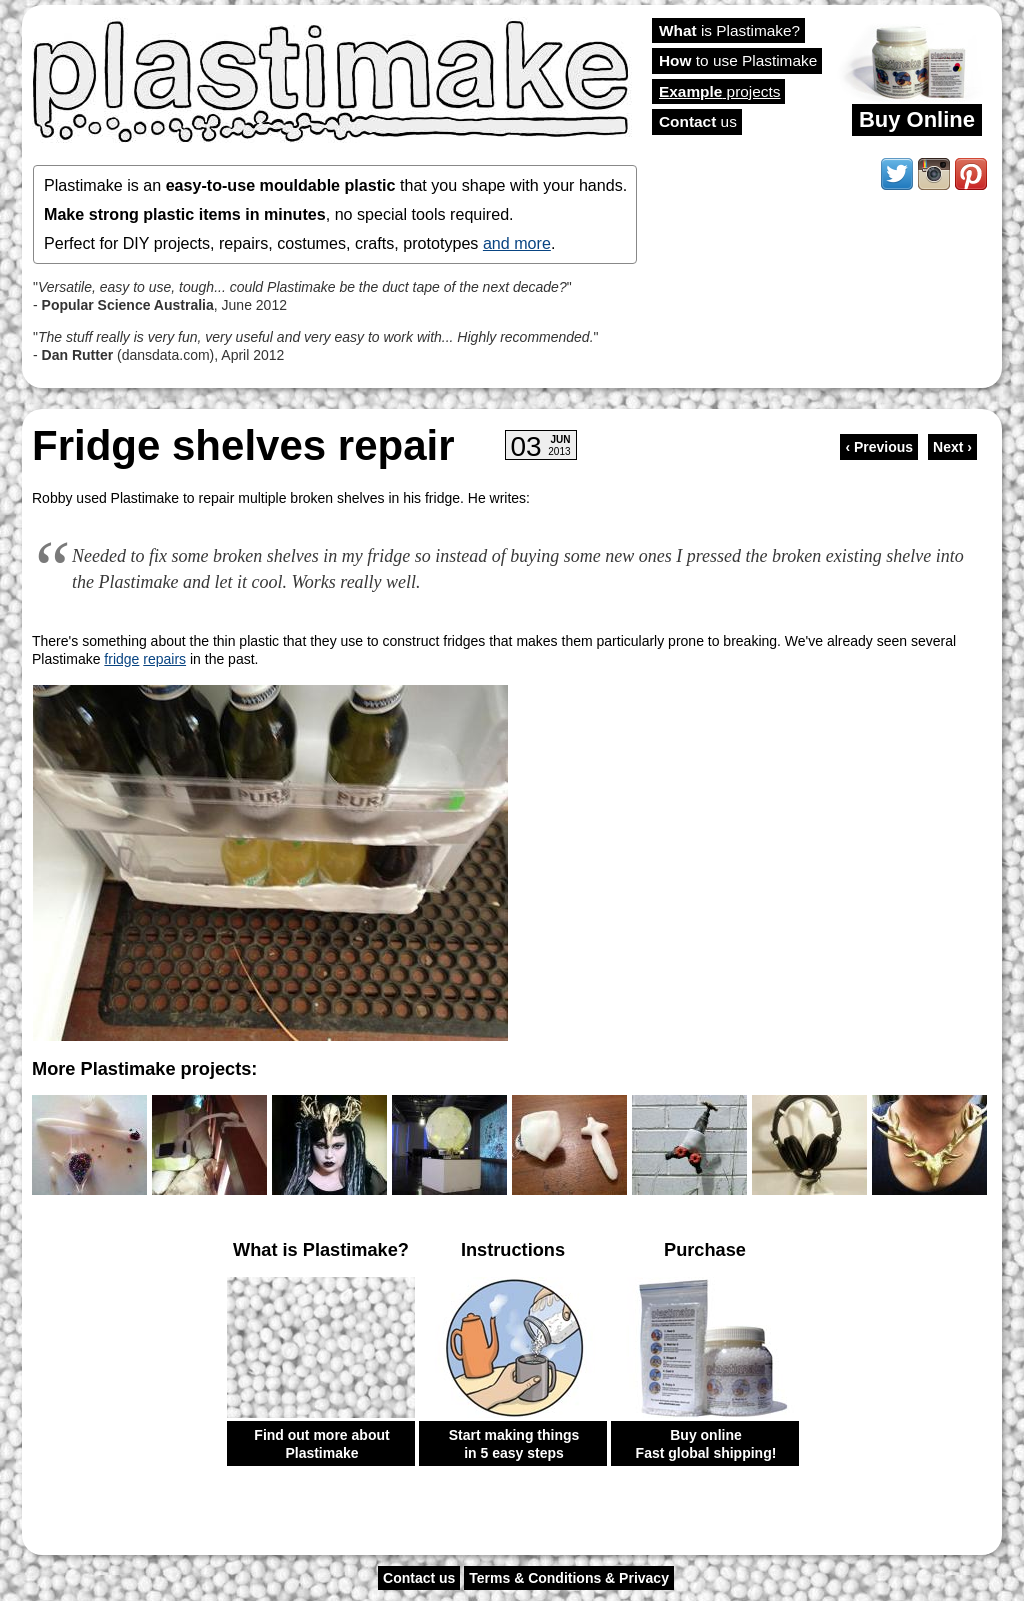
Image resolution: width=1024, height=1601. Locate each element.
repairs (164, 659)
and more (517, 243)
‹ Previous (879, 447)
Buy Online (917, 119)
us (698, 121)
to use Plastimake (738, 60)
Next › (952, 447)
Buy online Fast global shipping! (706, 1444)
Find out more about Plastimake (321, 1444)
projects (719, 91)
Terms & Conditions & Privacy (569, 1578)
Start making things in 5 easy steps (514, 1444)
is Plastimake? (729, 30)
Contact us (419, 1578)
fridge (121, 659)
